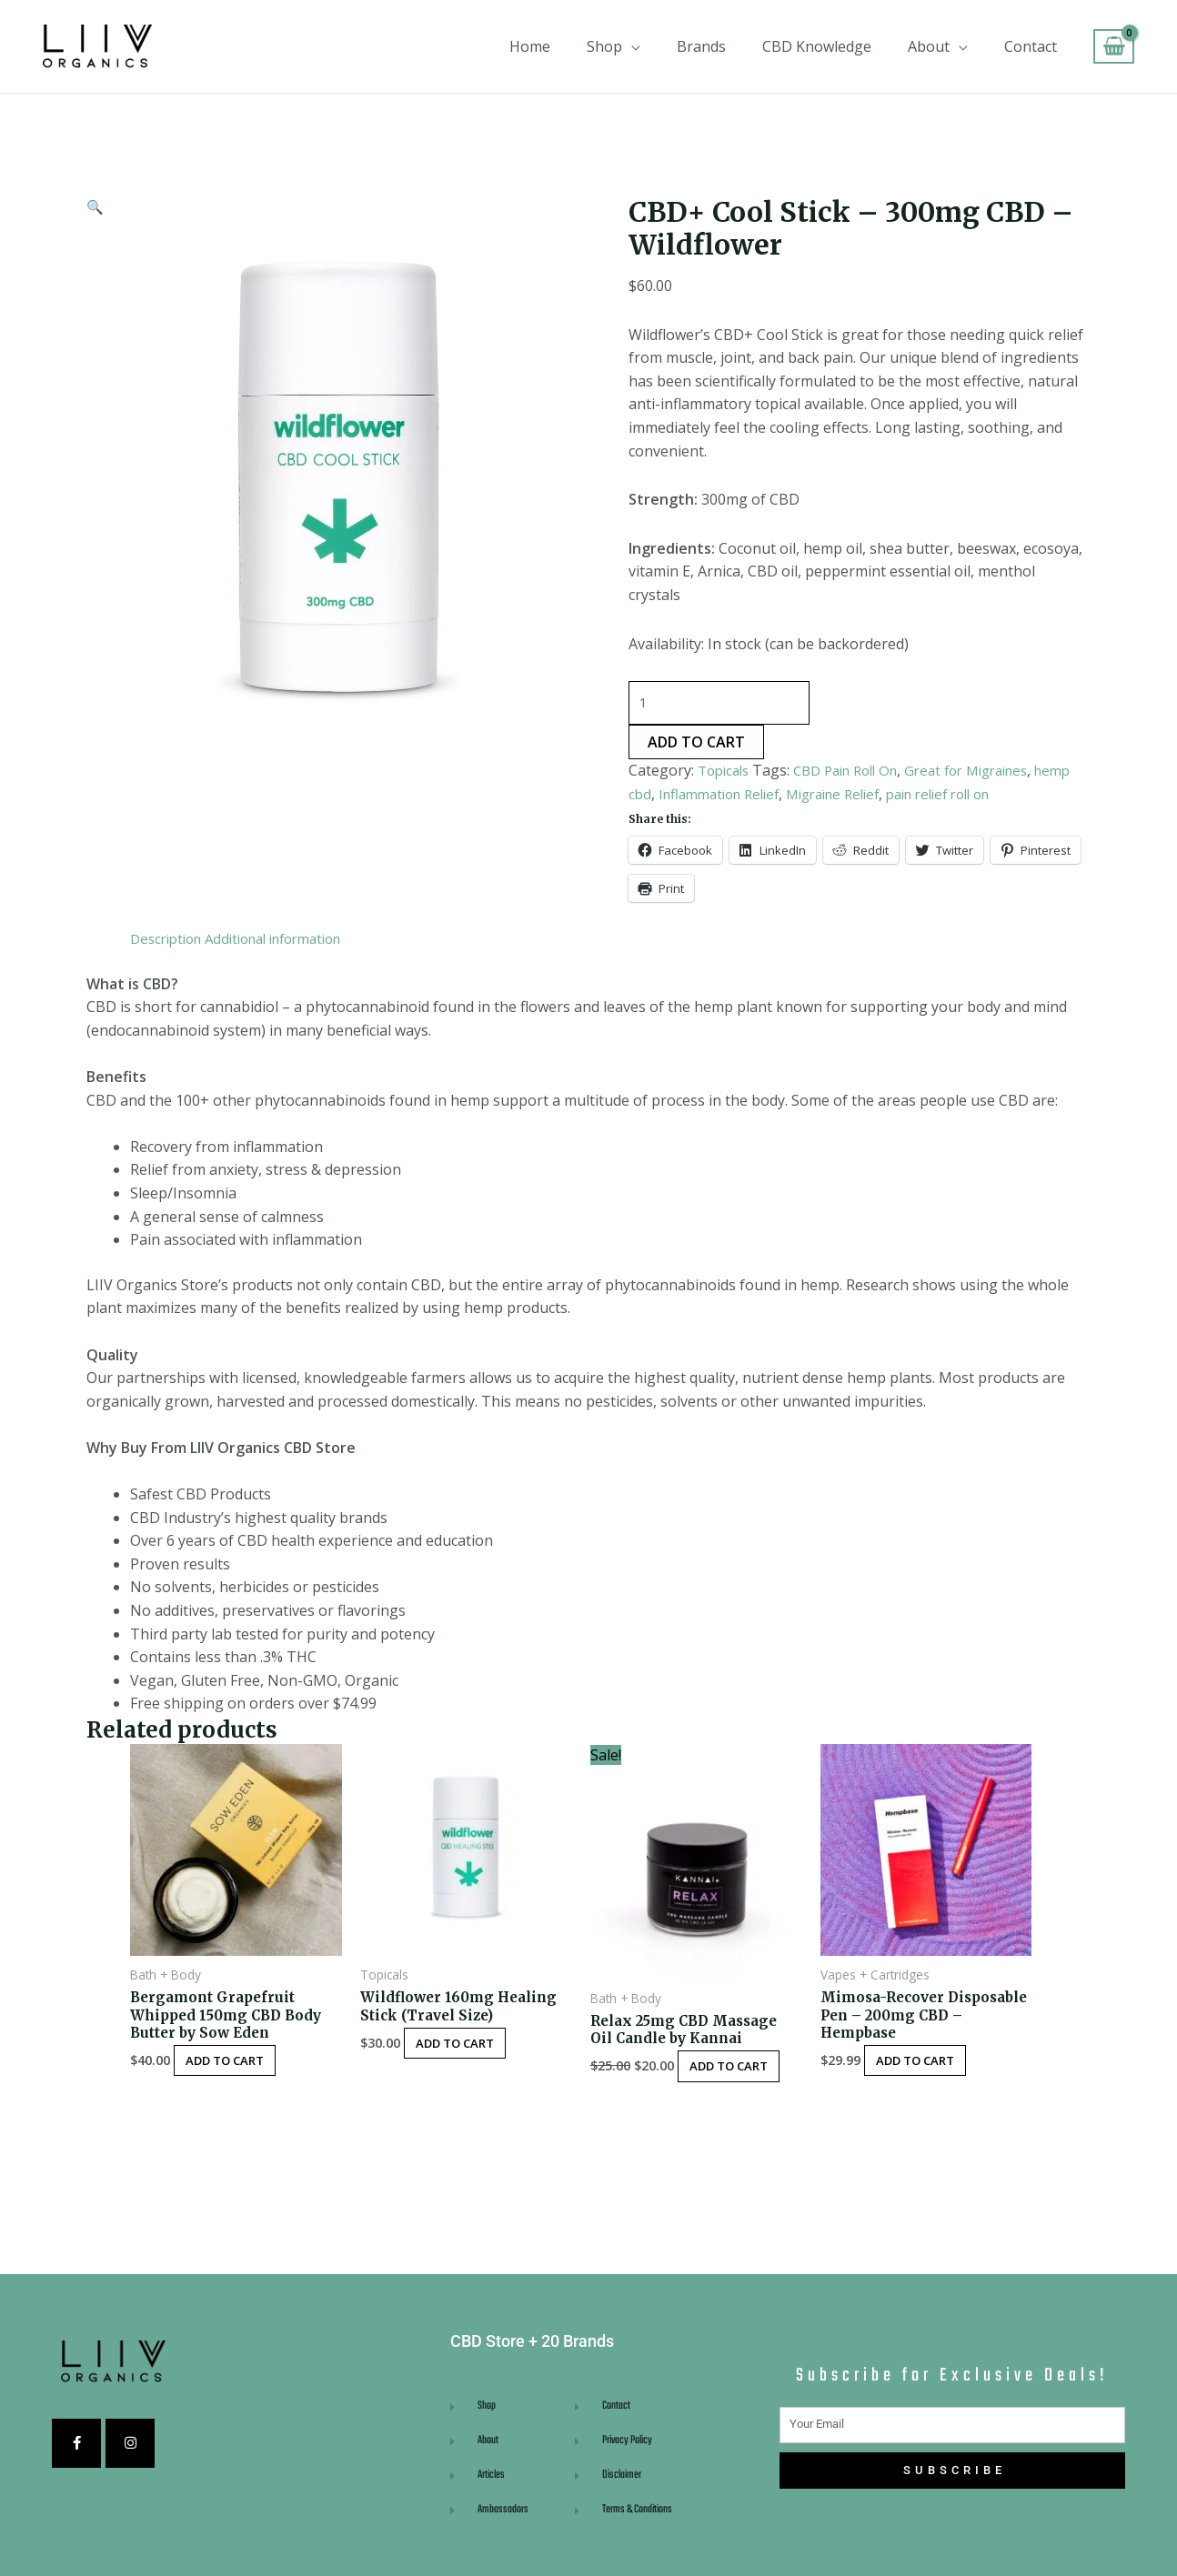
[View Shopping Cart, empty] (1113, 47)
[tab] (169, 942)
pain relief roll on (1012, 797)
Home (529, 46)
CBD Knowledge (816, 46)
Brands (701, 46)
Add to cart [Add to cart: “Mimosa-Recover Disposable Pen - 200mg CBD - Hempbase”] (926, 2068)
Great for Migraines (991, 774)
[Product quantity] (722, 704)
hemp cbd (662, 797)
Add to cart (696, 746)
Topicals (726, 774)
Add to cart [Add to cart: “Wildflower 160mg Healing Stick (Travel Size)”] (466, 2049)
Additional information (290, 941)
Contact (1030, 46)
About (929, 46)
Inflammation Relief (768, 797)
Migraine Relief (894, 797)
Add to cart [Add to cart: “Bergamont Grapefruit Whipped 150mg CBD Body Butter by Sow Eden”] (236, 2068)
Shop (604, 46)
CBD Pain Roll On (858, 774)
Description (169, 941)
